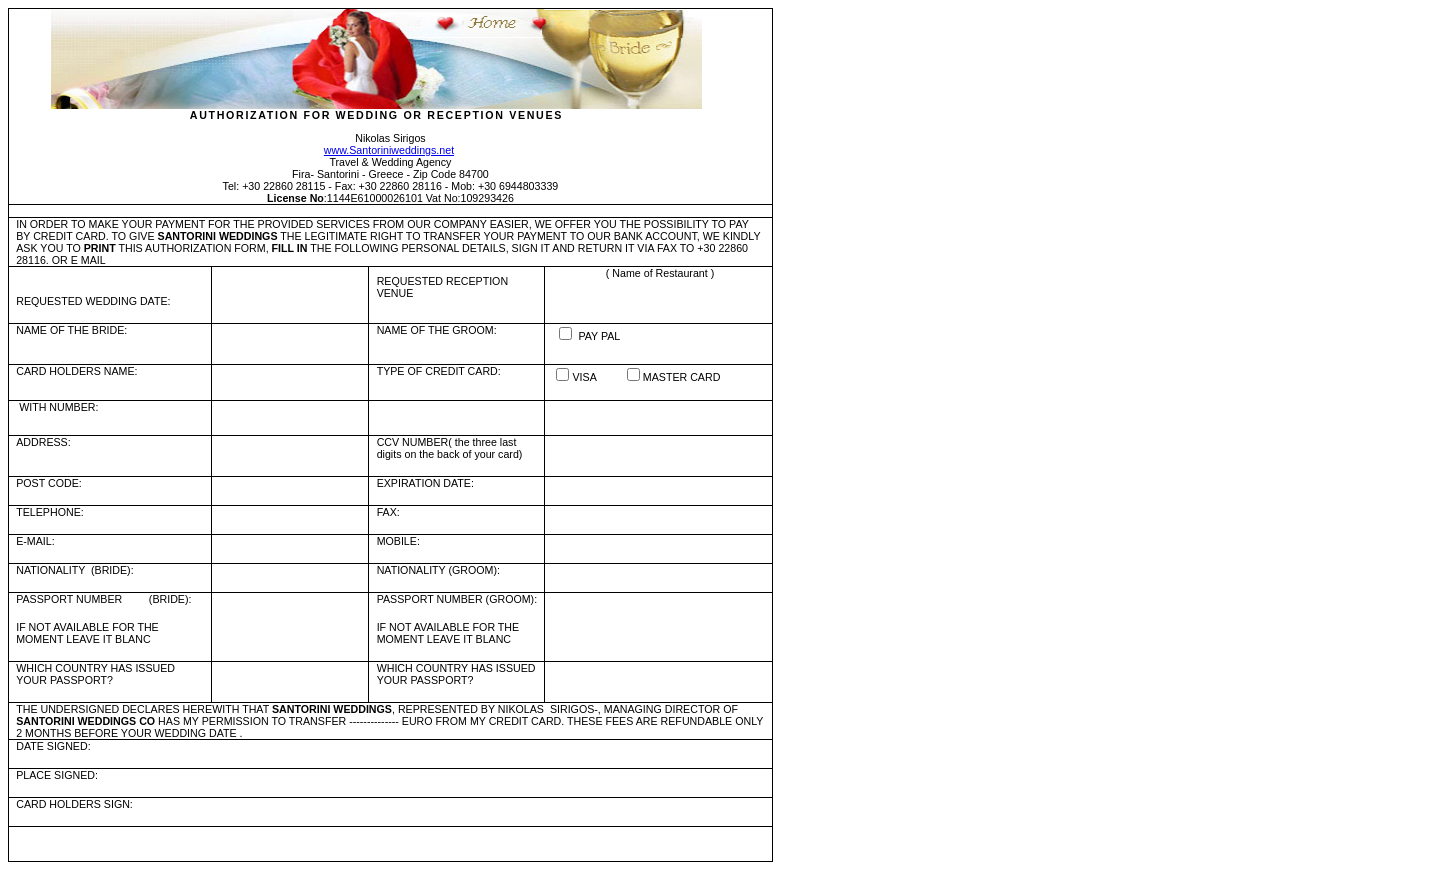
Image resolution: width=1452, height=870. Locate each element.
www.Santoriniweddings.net (389, 150)
